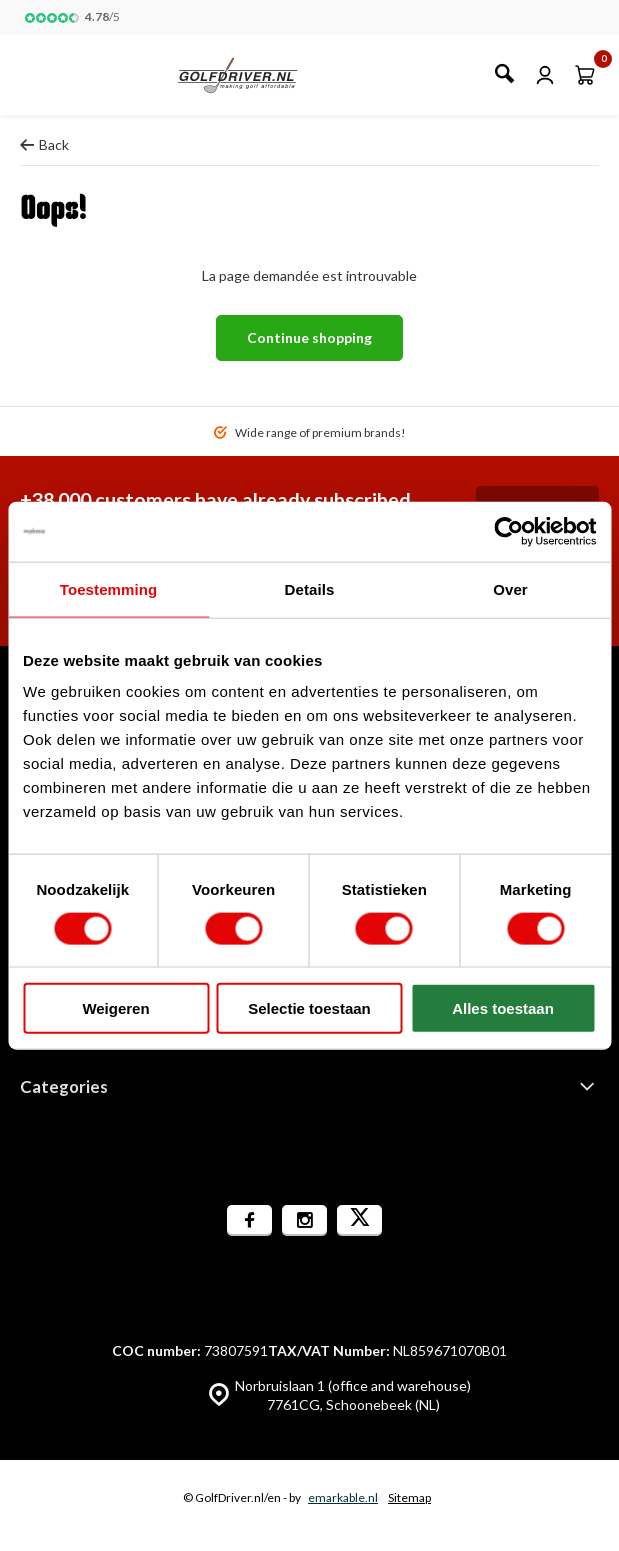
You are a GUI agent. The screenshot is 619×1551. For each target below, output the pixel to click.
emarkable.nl (343, 1497)
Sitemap (409, 1497)
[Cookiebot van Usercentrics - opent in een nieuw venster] (508, 531)
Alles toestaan (503, 1008)
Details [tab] (310, 588)
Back (44, 144)
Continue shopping (309, 337)
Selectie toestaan (309, 1008)
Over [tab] (510, 588)
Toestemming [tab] (109, 588)
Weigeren (115, 1008)
